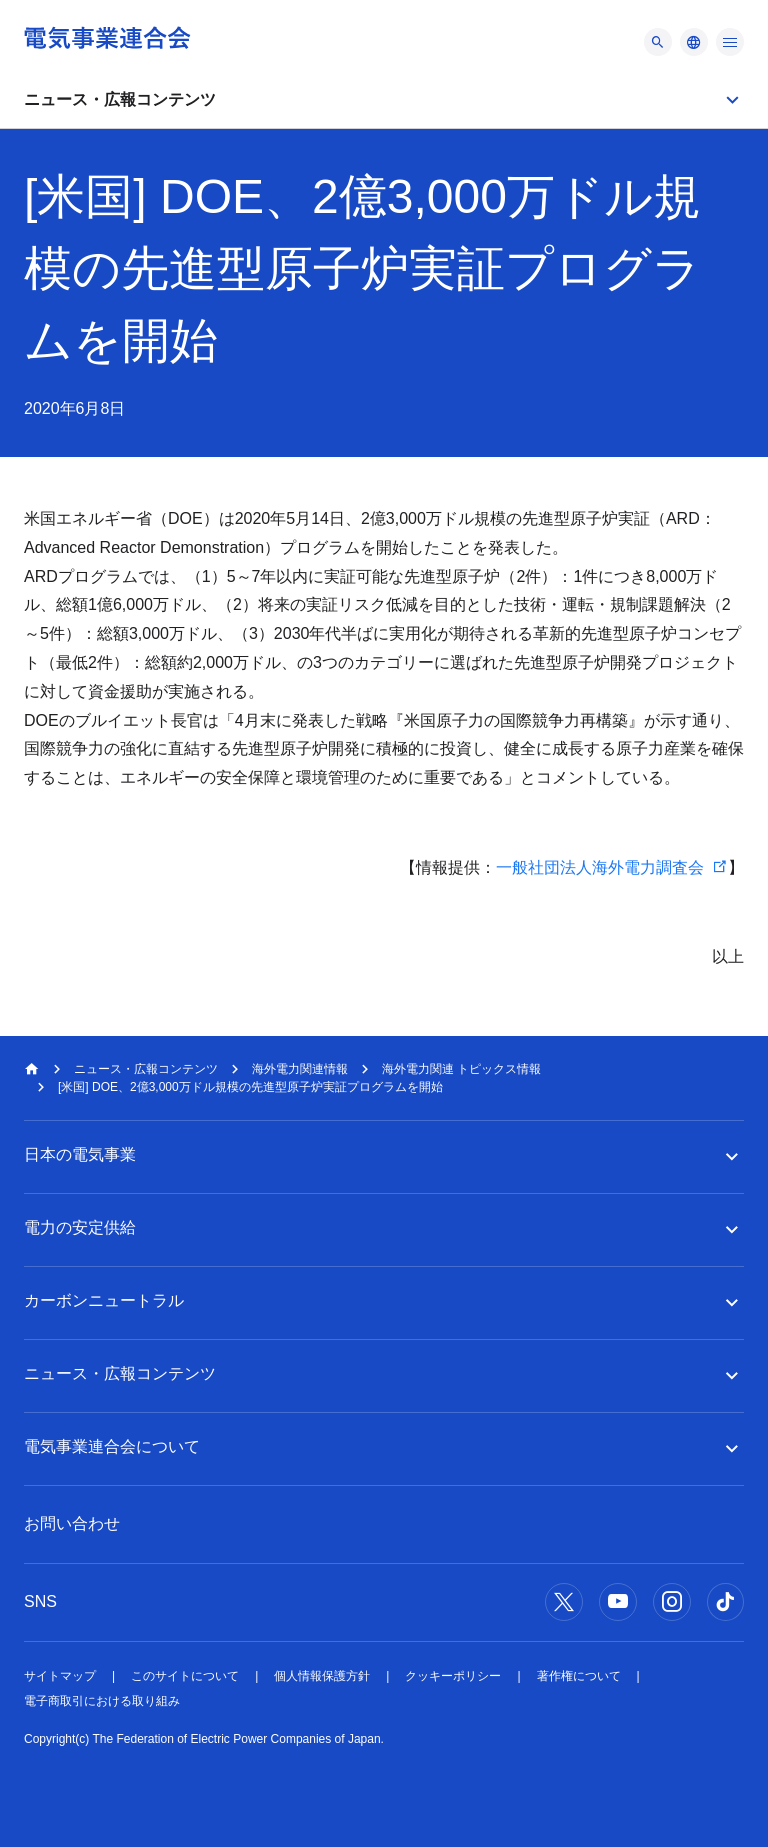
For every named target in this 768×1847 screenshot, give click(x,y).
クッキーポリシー (453, 1676)
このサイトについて (185, 1676)
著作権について (579, 1676)
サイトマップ (60, 1676)
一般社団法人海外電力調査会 (600, 867)
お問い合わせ (72, 1523)
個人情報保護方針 (322, 1676)
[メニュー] (658, 42)
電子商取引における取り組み (102, 1701)
